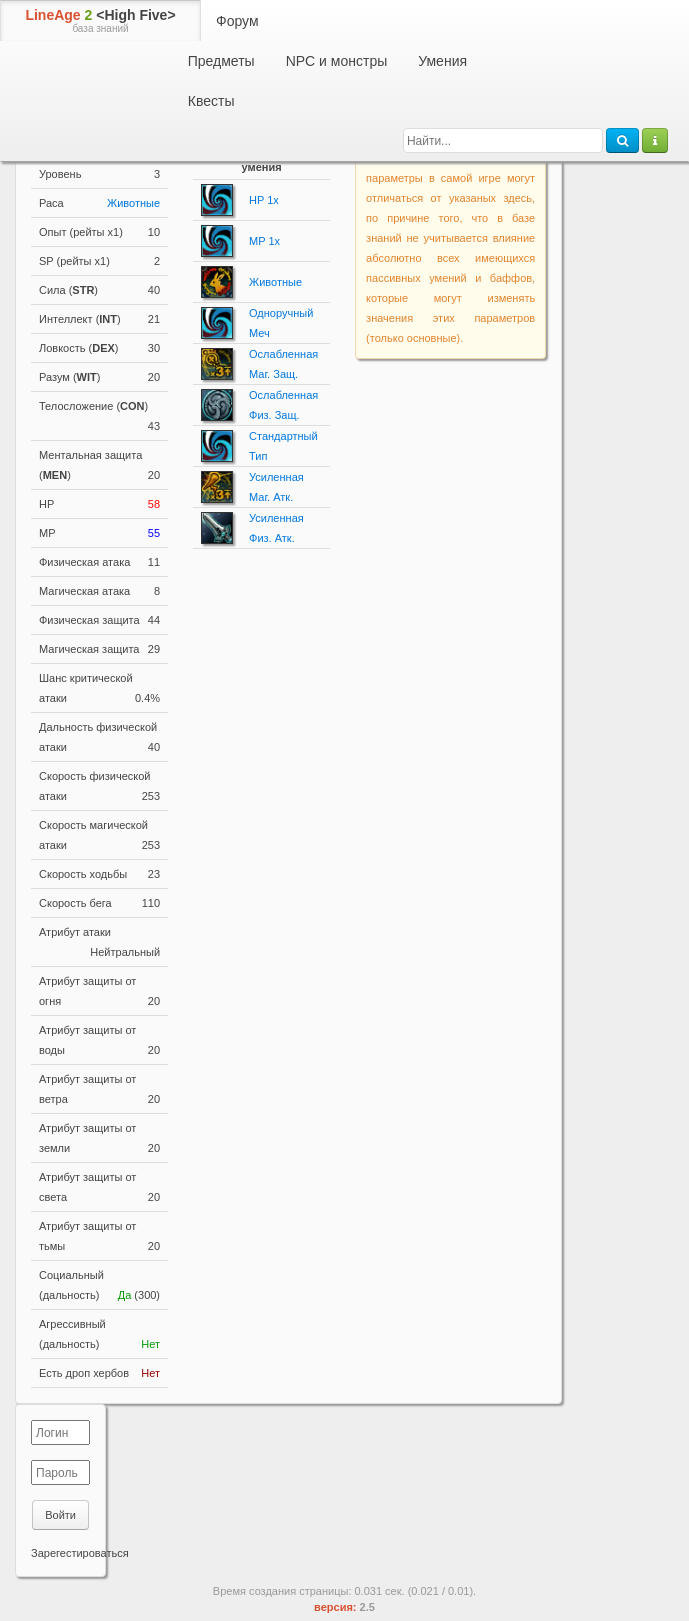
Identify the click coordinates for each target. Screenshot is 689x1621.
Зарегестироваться (80, 1553)
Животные (133, 203)
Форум (237, 21)
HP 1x (264, 200)
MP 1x (264, 241)
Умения (442, 61)
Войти (60, 1515)
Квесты (211, 101)
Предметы (221, 61)
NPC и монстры (337, 61)
